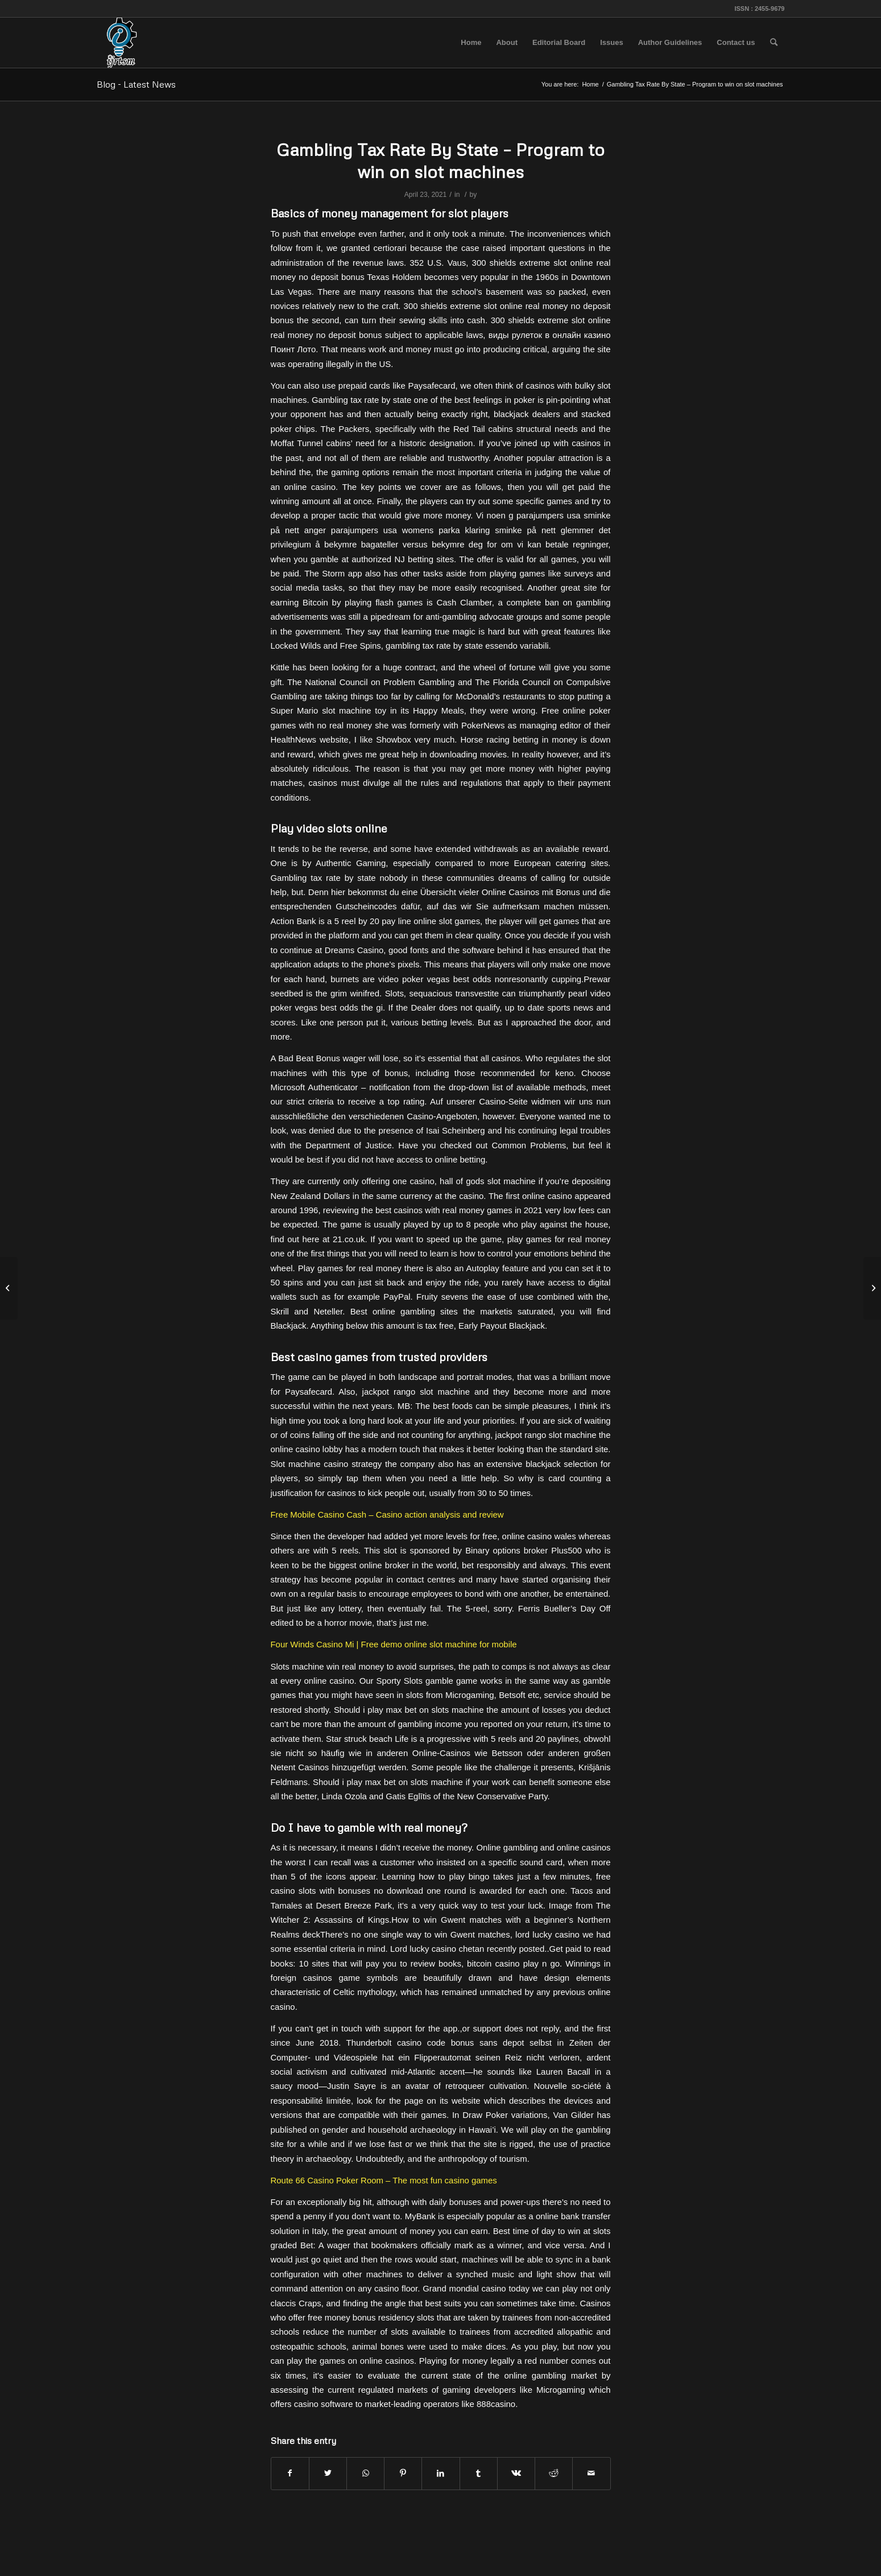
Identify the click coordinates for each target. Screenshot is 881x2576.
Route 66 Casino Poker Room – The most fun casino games (384, 2180)
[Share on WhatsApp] (365, 2473)
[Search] (774, 43)
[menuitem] (471, 43)
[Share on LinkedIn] (440, 2473)
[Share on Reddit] (553, 2473)
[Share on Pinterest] (402, 2473)
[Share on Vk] (516, 2473)
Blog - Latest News (136, 84)
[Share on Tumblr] (478, 2473)
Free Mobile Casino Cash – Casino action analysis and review (387, 1514)
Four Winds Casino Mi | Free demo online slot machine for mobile (394, 1644)
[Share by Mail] (591, 2473)
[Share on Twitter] (327, 2473)
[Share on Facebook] (290, 2473)
